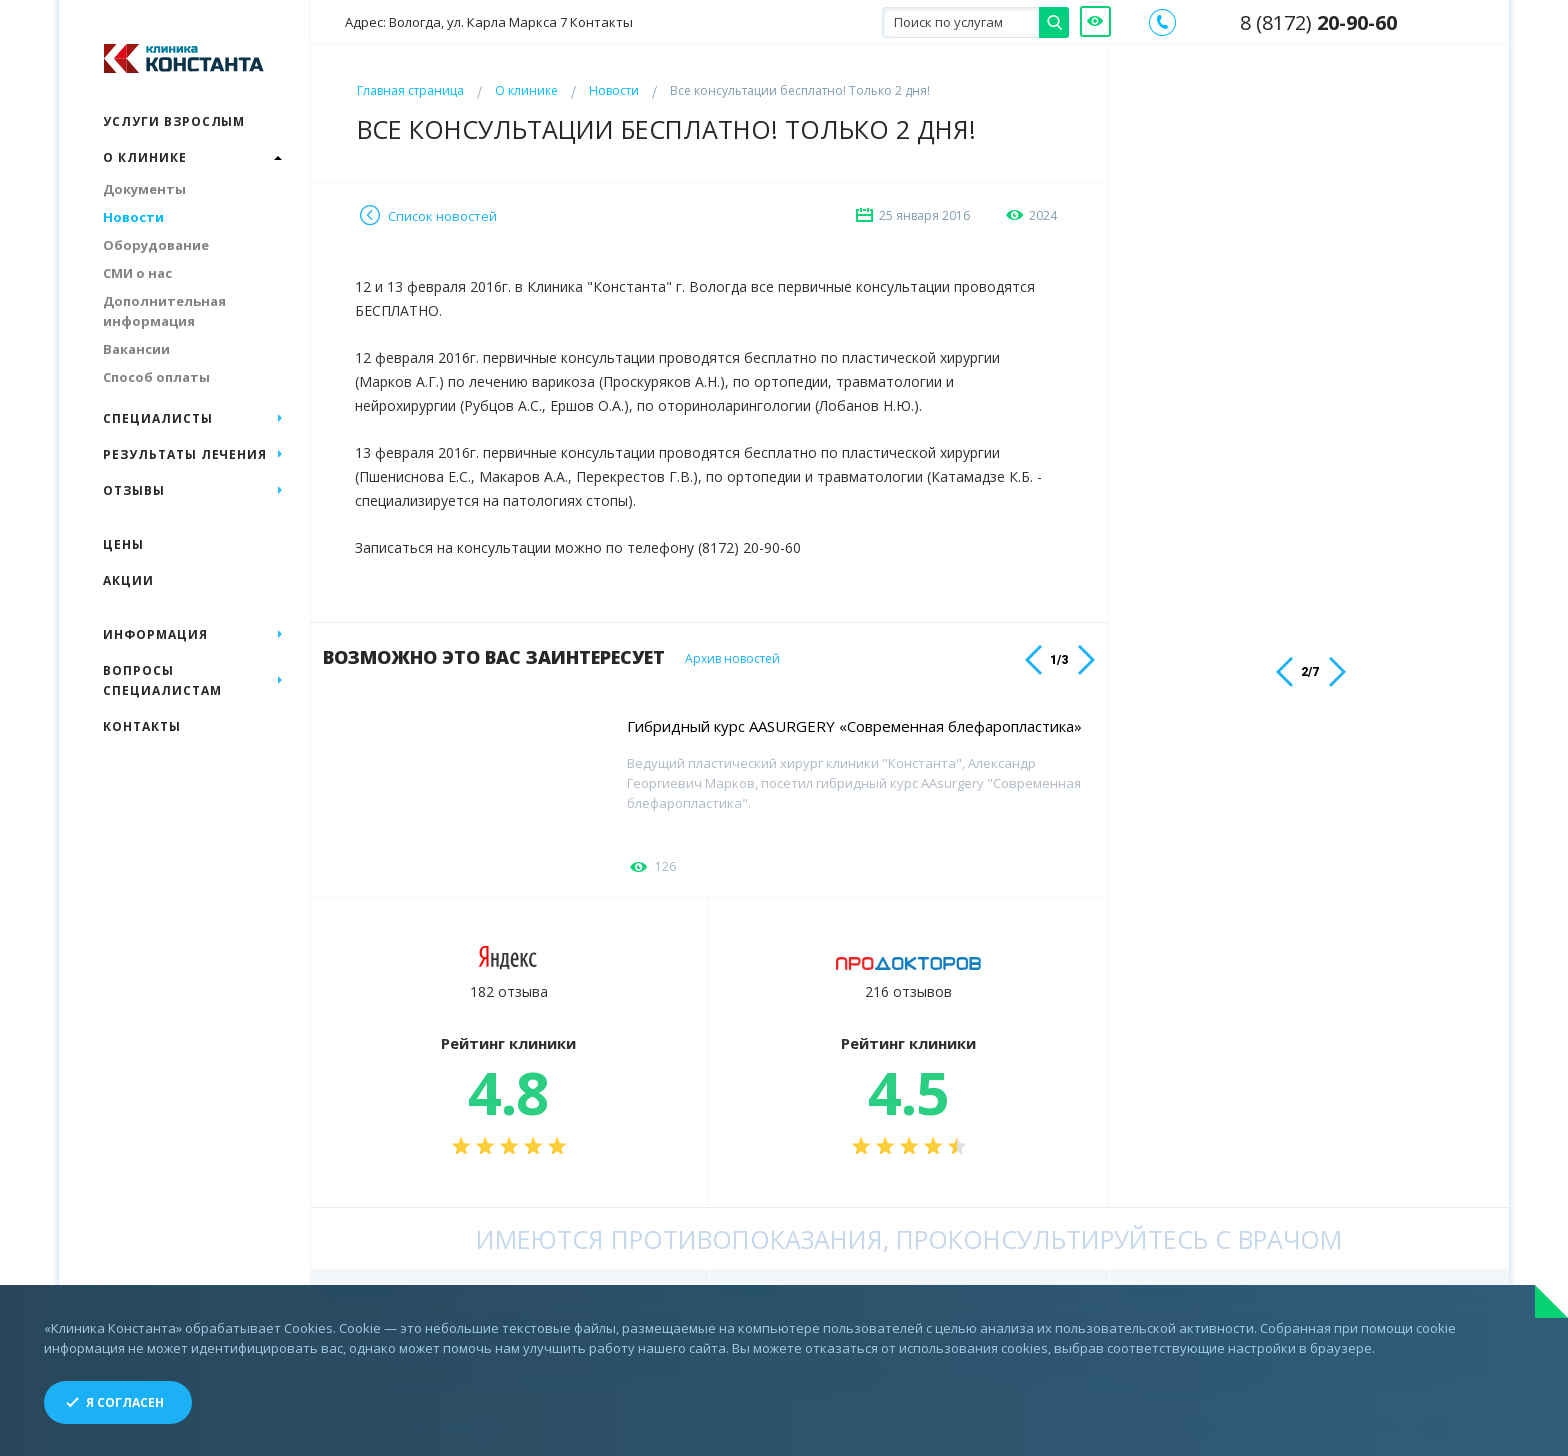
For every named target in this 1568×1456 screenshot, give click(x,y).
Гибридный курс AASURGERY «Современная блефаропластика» (854, 726)
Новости (614, 90)
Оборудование (156, 245)
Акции (128, 580)
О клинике (526, 90)
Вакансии (136, 349)
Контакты (142, 726)
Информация (155, 634)
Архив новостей (736, 659)
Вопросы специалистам (162, 680)
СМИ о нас (137, 273)
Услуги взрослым (174, 121)
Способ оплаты (156, 377)
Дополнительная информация (164, 311)
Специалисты (158, 418)
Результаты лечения (185, 454)
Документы (144, 189)
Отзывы (134, 490)
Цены (123, 544)
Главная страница (410, 90)
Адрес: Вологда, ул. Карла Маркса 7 (489, 22)
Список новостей (442, 216)
